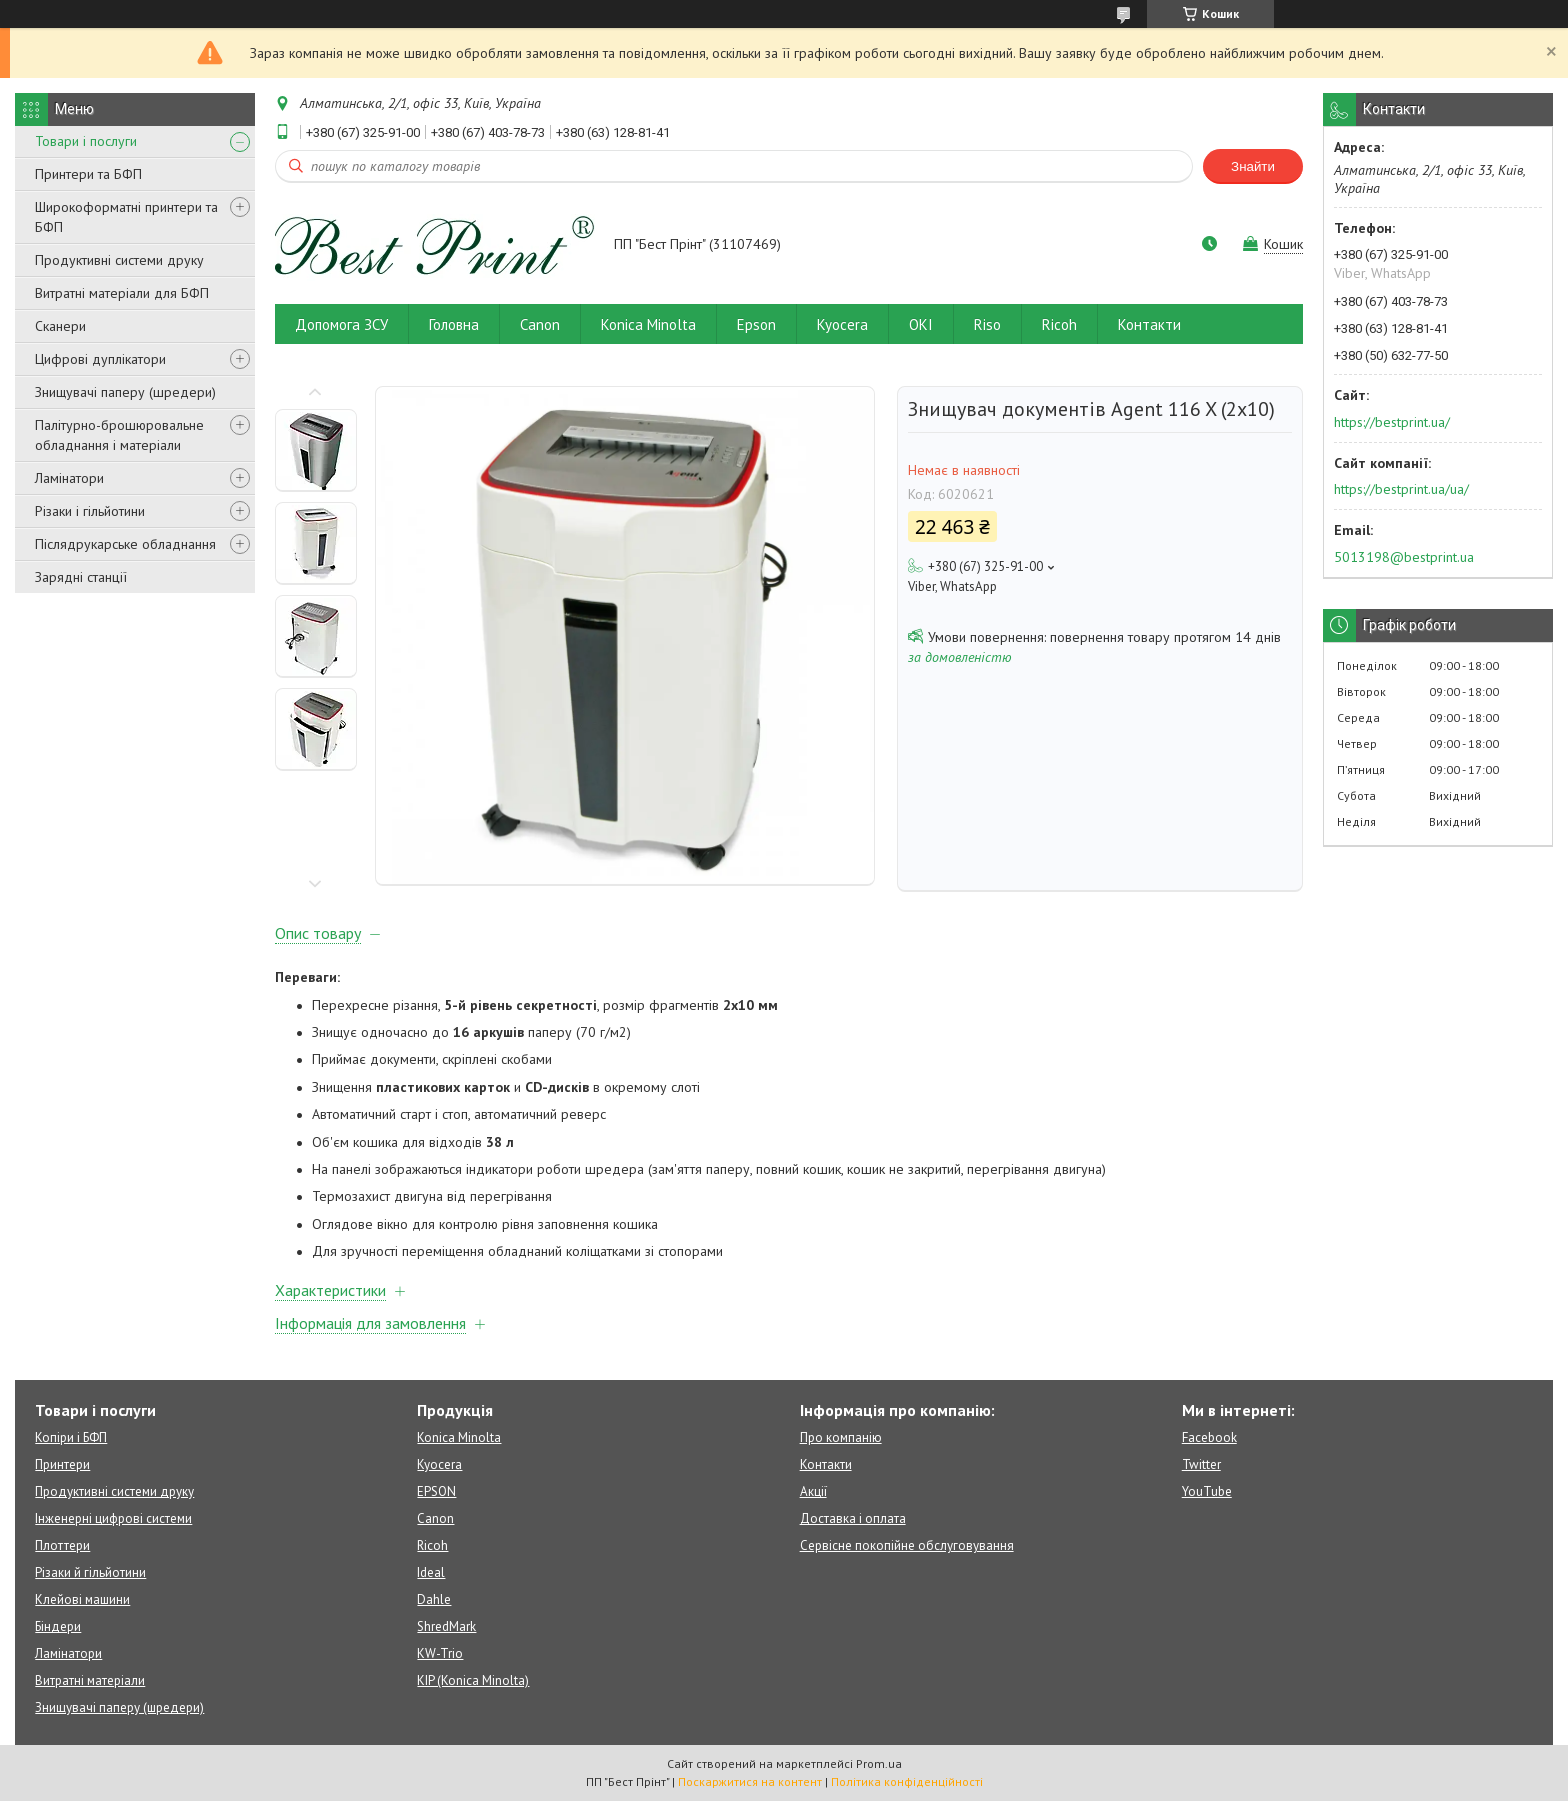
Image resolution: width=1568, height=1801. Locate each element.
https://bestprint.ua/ (1392, 422)
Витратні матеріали (90, 1680)
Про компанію (841, 1437)
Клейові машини (82, 1599)
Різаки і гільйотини (90, 511)
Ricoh (1059, 324)
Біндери (58, 1626)
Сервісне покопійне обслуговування (907, 1545)
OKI (921, 324)
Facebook (1209, 1437)
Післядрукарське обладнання (125, 544)
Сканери (60, 326)
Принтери (62, 1464)
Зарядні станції (81, 577)
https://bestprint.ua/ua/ (1401, 489)
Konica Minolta (648, 324)
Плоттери (62, 1545)
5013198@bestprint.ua (1404, 557)
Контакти (1149, 324)
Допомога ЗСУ (341, 324)
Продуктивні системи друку (119, 260)
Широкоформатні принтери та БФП (126, 217)
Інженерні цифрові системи (113, 1518)
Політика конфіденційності (907, 1781)
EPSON (436, 1491)
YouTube (1207, 1491)
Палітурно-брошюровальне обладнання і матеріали (119, 435)
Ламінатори (69, 478)
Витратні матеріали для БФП (122, 293)
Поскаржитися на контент (750, 1781)
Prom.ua (879, 1763)
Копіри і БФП (71, 1437)
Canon (540, 324)
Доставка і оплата (853, 1518)
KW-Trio (440, 1653)
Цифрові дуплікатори (100, 359)
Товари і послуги (86, 141)
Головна (454, 324)
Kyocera (842, 324)
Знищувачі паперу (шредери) (125, 392)
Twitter (1201, 1464)
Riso (987, 324)
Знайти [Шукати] (1253, 166)
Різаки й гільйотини (90, 1572)
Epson (756, 324)
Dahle (434, 1599)
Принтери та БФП (88, 174)
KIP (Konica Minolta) (473, 1680)
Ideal (431, 1572)
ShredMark (446, 1626)
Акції (813, 1491)
